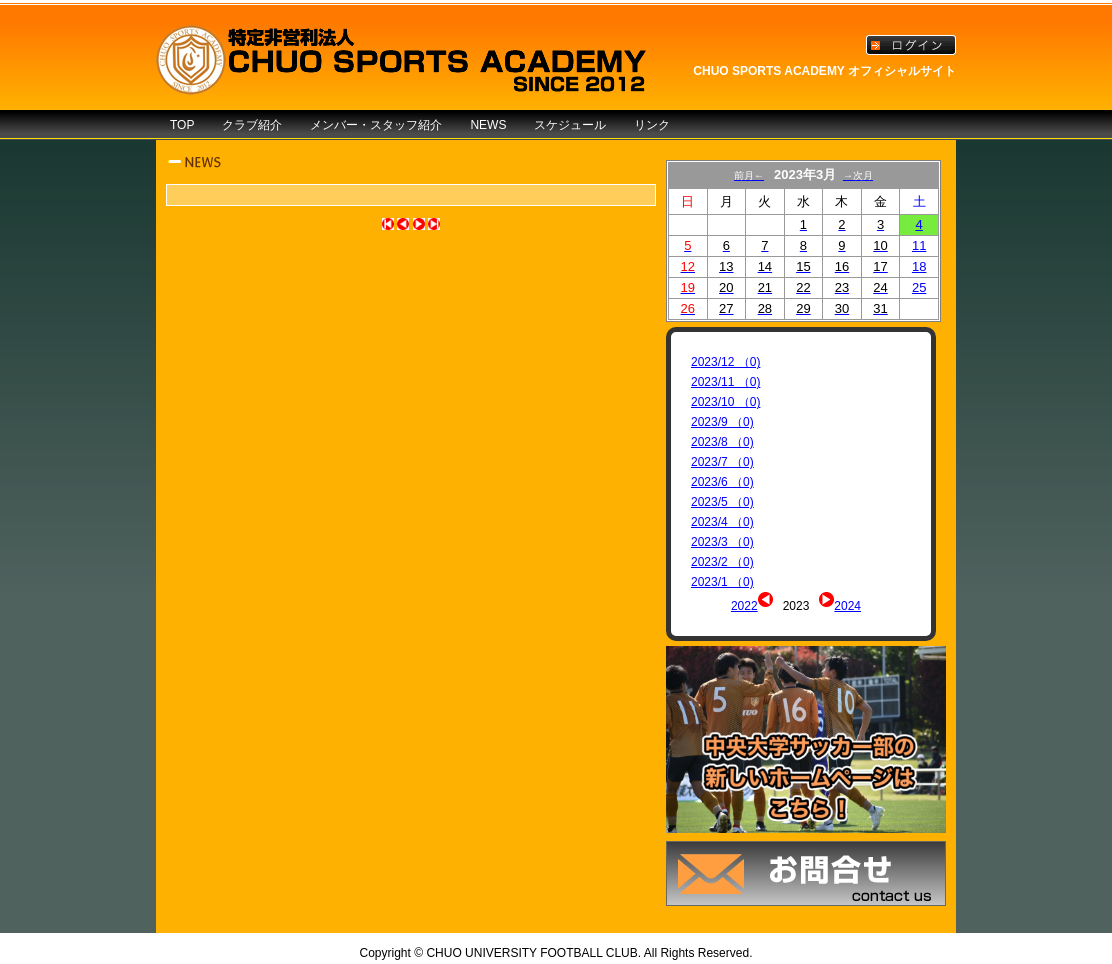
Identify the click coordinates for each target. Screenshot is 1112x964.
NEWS (488, 125)
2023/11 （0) (725, 382)
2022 (744, 606)
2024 (847, 606)
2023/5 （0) (722, 502)
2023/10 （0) (725, 402)
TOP (182, 125)
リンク (652, 125)
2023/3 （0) (722, 542)
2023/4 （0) (722, 522)
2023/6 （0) (722, 482)
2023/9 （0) (722, 422)
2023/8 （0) (722, 442)
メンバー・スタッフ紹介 (376, 125)
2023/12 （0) (725, 362)
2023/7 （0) (722, 462)
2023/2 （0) (722, 562)
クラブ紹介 (252, 125)
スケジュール (570, 125)
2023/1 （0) (722, 582)
